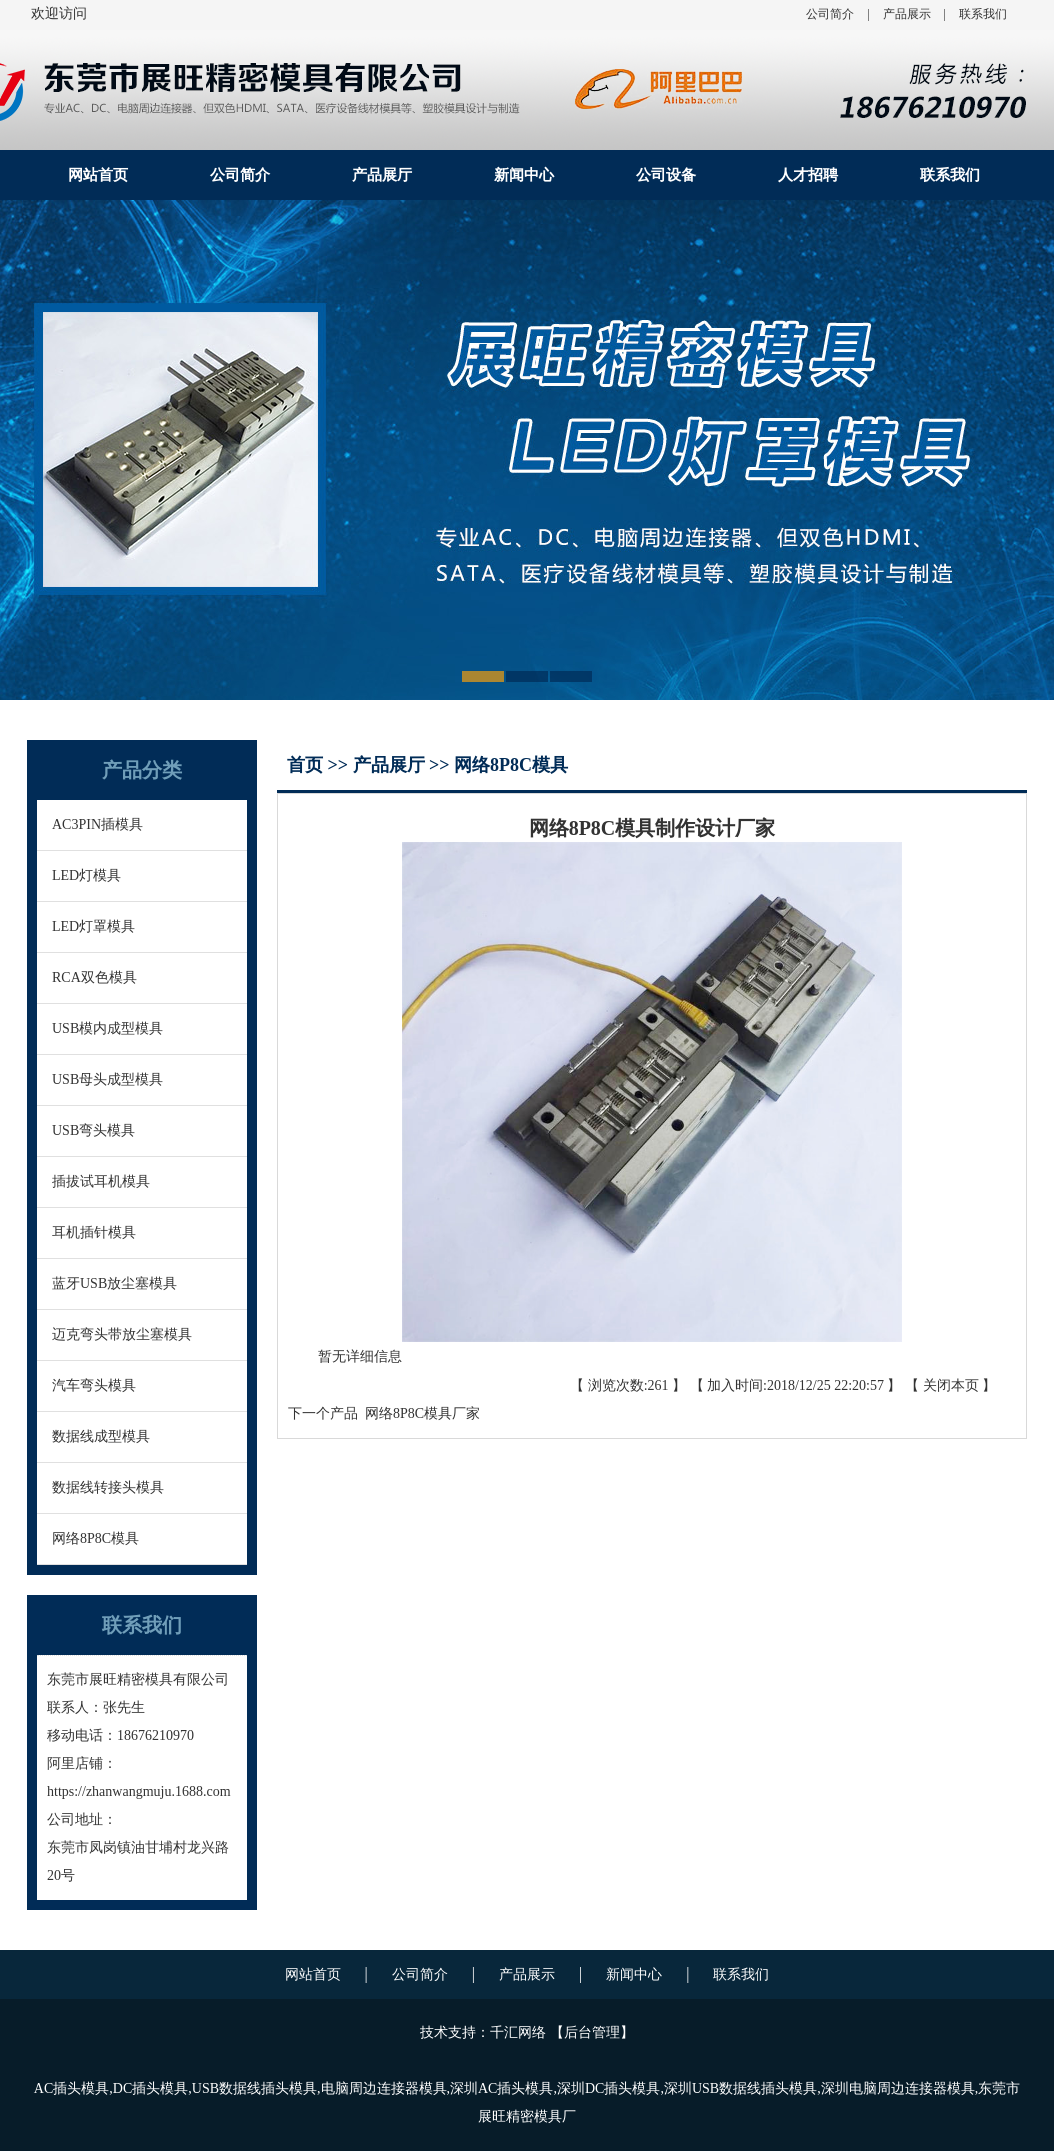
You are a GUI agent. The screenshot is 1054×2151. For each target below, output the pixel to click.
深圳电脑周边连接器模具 (898, 2088)
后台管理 (592, 2032)
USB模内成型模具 (107, 1028)
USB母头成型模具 (107, 1079)
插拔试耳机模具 (101, 1181)
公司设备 (666, 175)
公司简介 (830, 14)
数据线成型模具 (101, 1436)
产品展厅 (382, 175)
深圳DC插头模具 (608, 2088)
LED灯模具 (86, 875)
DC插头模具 (150, 2088)
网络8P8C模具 (95, 1538)
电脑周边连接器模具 (384, 2088)
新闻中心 (524, 175)
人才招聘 (808, 175)
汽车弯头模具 (94, 1385)
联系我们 (983, 14)
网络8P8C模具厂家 (419, 1413)
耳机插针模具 (94, 1232)
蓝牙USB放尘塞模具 (114, 1283)
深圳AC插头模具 (501, 2088)
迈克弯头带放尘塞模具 (122, 1334)
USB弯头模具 (93, 1130)
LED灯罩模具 (93, 926)
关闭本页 (951, 1385)
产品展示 (907, 14)
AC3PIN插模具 (97, 824)
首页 (307, 765)
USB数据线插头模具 (254, 2088)
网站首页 (98, 175)
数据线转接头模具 (108, 1487)
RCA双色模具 (94, 977)
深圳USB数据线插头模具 (740, 2088)
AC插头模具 (71, 2088)
